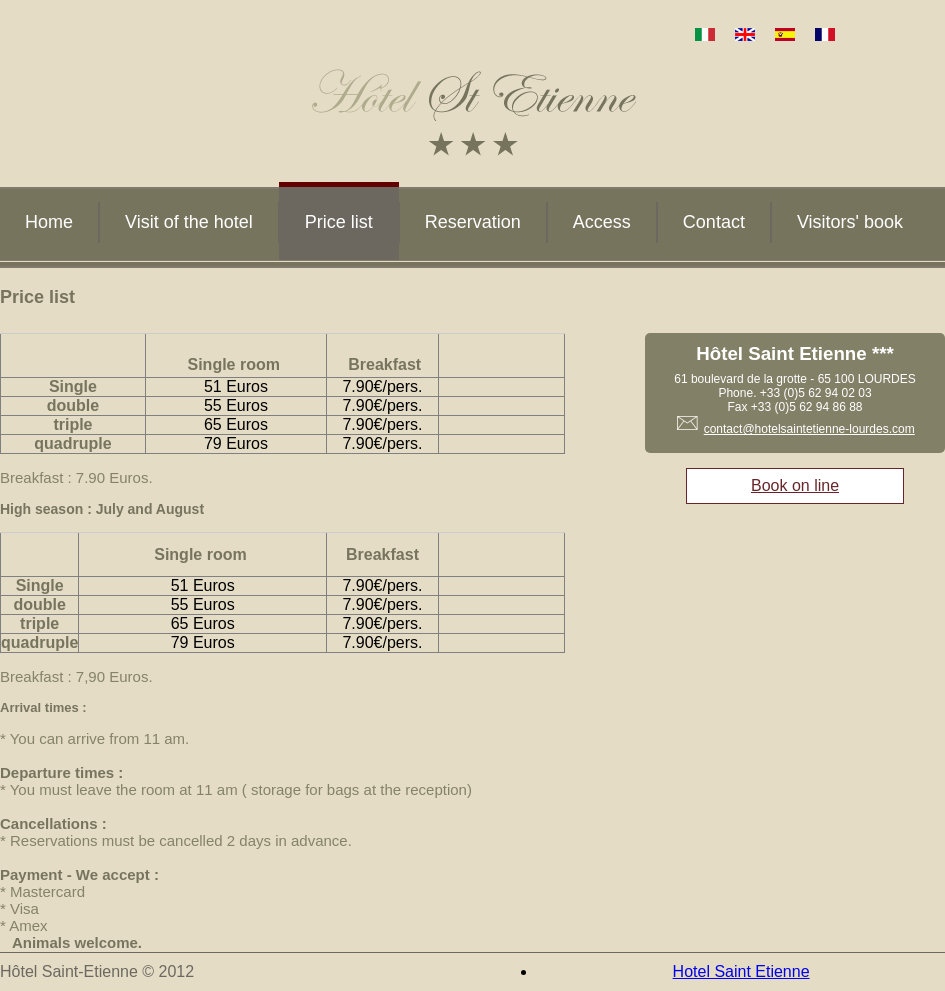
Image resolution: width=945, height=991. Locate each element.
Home (49, 222)
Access (602, 222)
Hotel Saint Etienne (741, 971)
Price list (339, 222)
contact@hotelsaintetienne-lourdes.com (809, 429)
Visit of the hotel (189, 222)
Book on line (795, 485)
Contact (714, 222)
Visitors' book (850, 222)
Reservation (473, 222)
